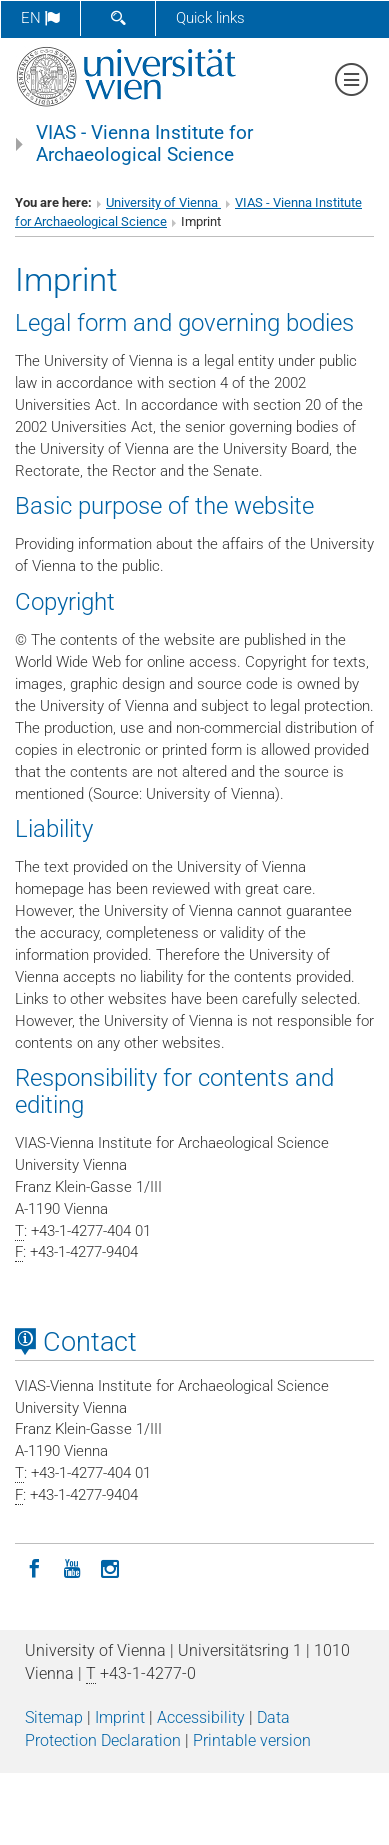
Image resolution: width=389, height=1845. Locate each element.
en (40, 18)
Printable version (252, 1740)
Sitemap (54, 1717)
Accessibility (201, 1717)
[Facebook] (34, 1567)
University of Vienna (163, 202)
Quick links (210, 18)
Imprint (120, 1717)
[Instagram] (110, 1567)
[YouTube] (72, 1567)
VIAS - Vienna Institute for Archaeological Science (144, 144)
